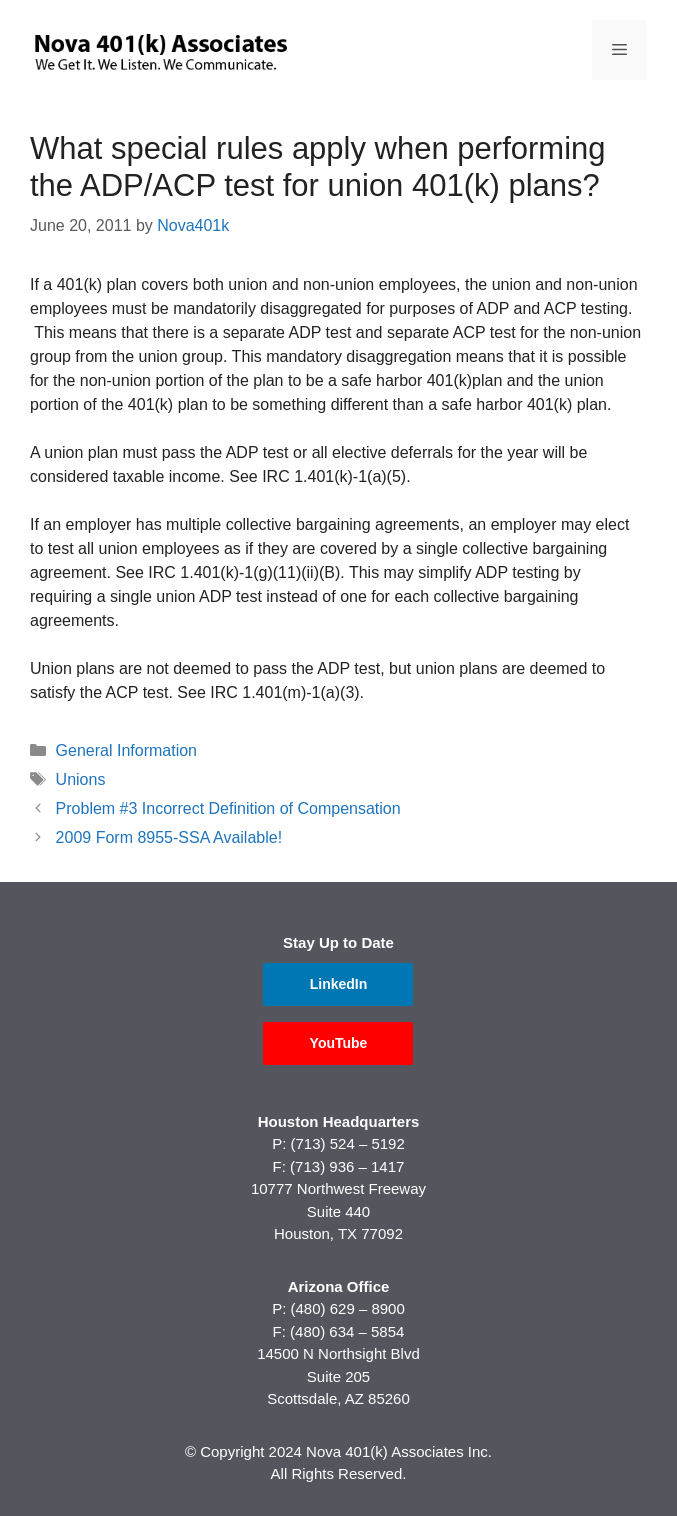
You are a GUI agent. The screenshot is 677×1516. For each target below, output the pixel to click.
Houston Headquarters (339, 1121)
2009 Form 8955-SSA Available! (169, 837)
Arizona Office (339, 1286)
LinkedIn (339, 984)
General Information (126, 750)
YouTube (339, 1043)
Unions (81, 779)
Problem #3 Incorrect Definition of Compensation (228, 808)
